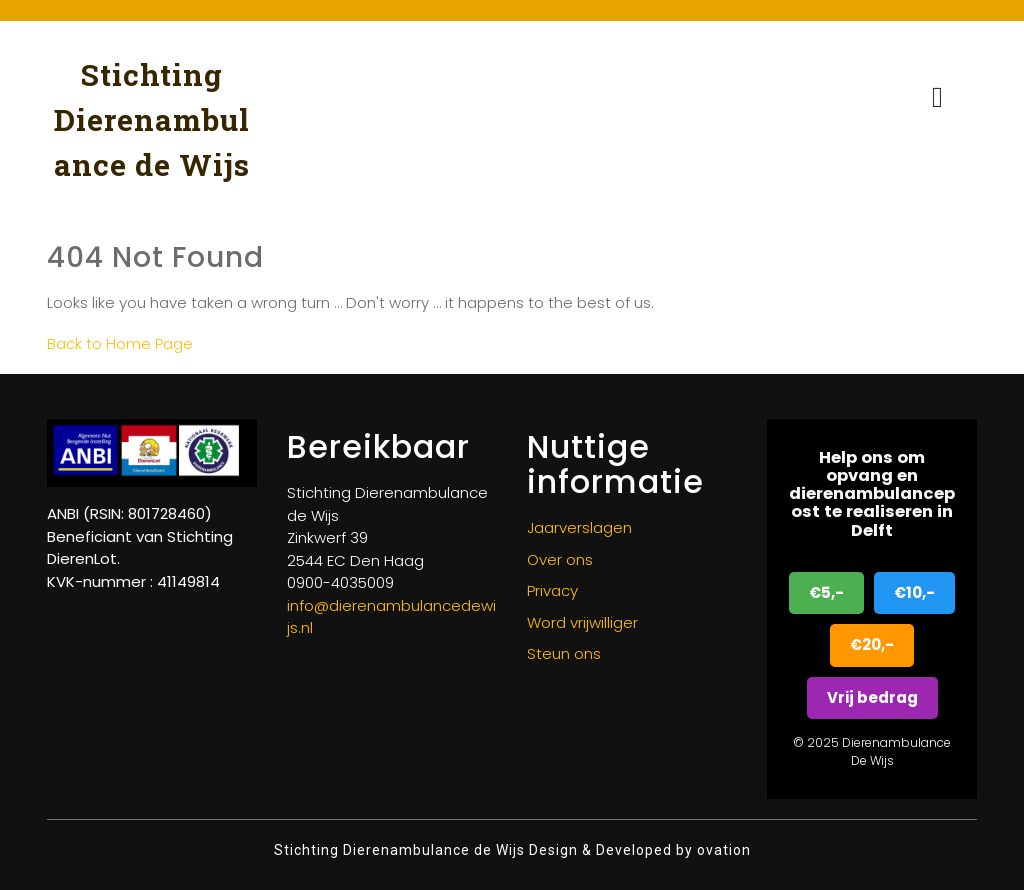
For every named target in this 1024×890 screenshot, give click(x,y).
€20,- (872, 644)
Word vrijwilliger (582, 622)
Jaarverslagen (579, 527)
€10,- (914, 592)
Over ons (560, 559)
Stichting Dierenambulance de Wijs (152, 119)
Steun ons (564, 653)
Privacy (552, 590)
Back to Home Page (120, 343)
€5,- (826, 592)
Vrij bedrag (872, 697)
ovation (722, 850)
